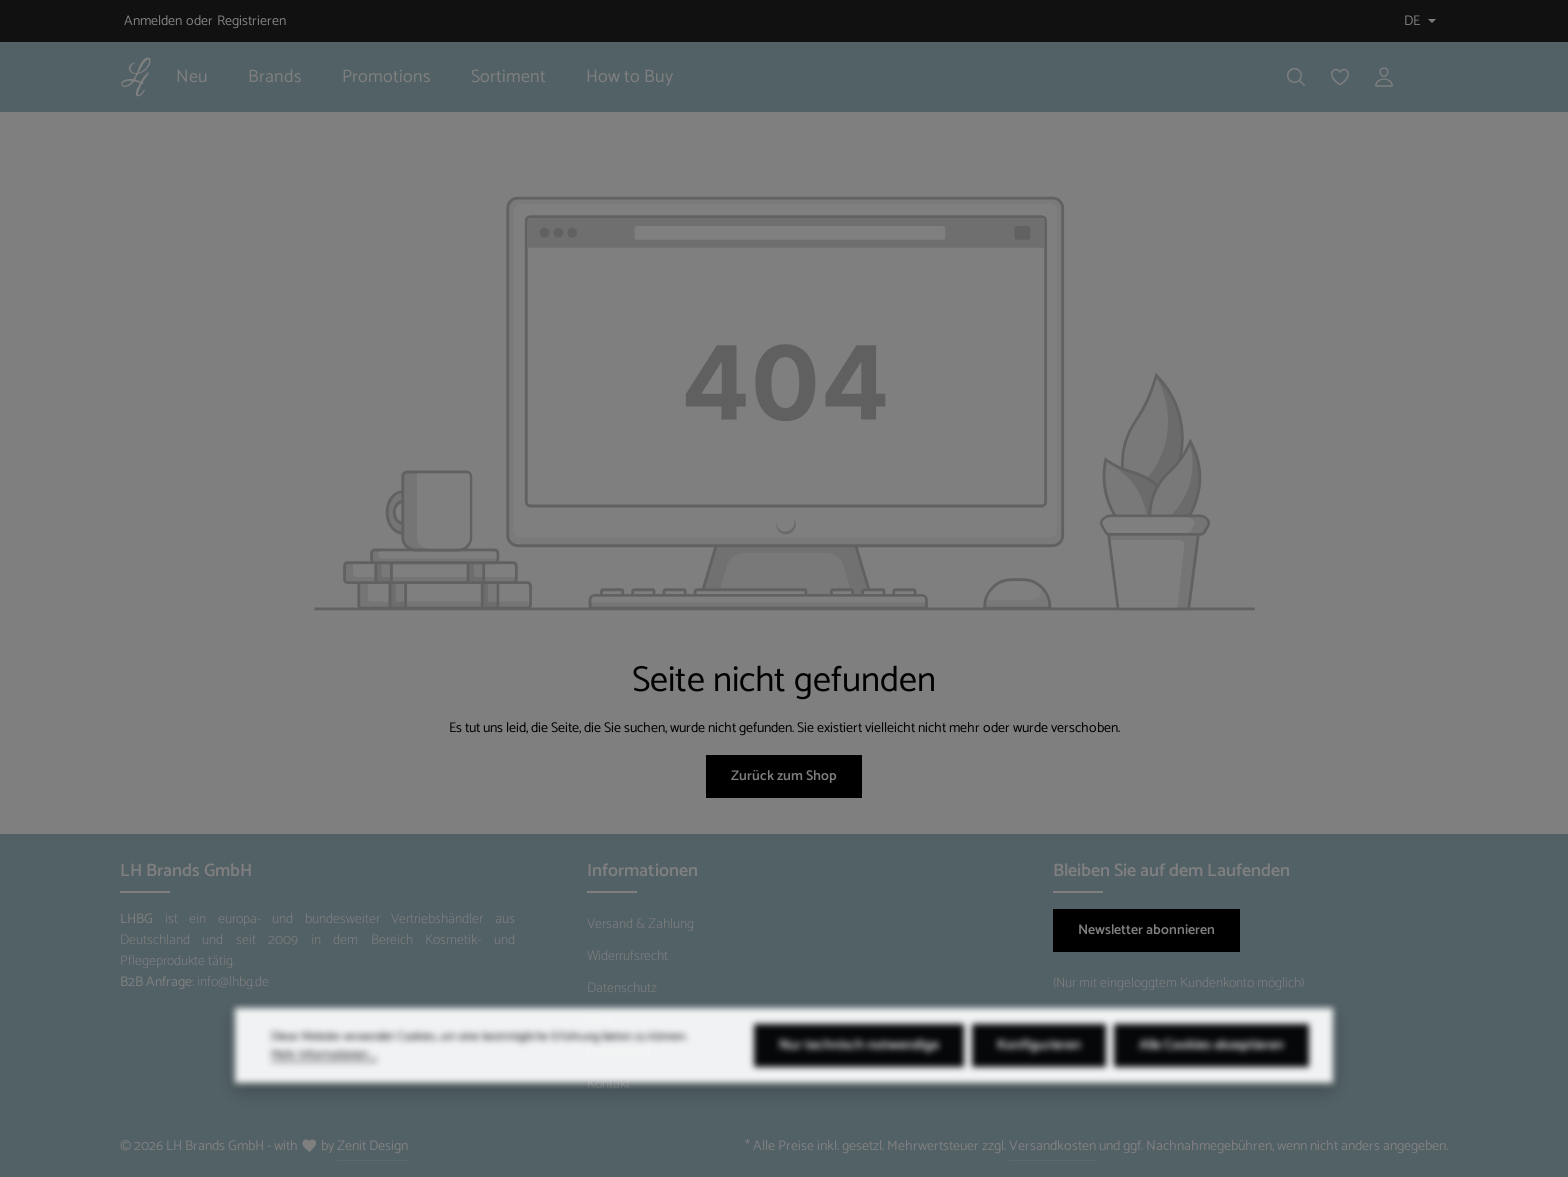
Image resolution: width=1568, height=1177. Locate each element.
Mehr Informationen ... (324, 1083)
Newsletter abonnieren (1146, 930)
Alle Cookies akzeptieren (1211, 1073)
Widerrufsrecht (627, 956)
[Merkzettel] (1340, 77)
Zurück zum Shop (784, 776)
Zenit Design (372, 1146)
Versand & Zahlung (640, 924)
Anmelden (153, 21)
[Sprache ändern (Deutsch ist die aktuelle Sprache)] (1418, 21)
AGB (599, 1020)
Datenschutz (622, 988)
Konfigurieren (1039, 1073)
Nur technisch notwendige (859, 1073)
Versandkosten (1052, 1146)
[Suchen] (1296, 77)
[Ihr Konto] (1384, 77)
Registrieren (251, 21)
